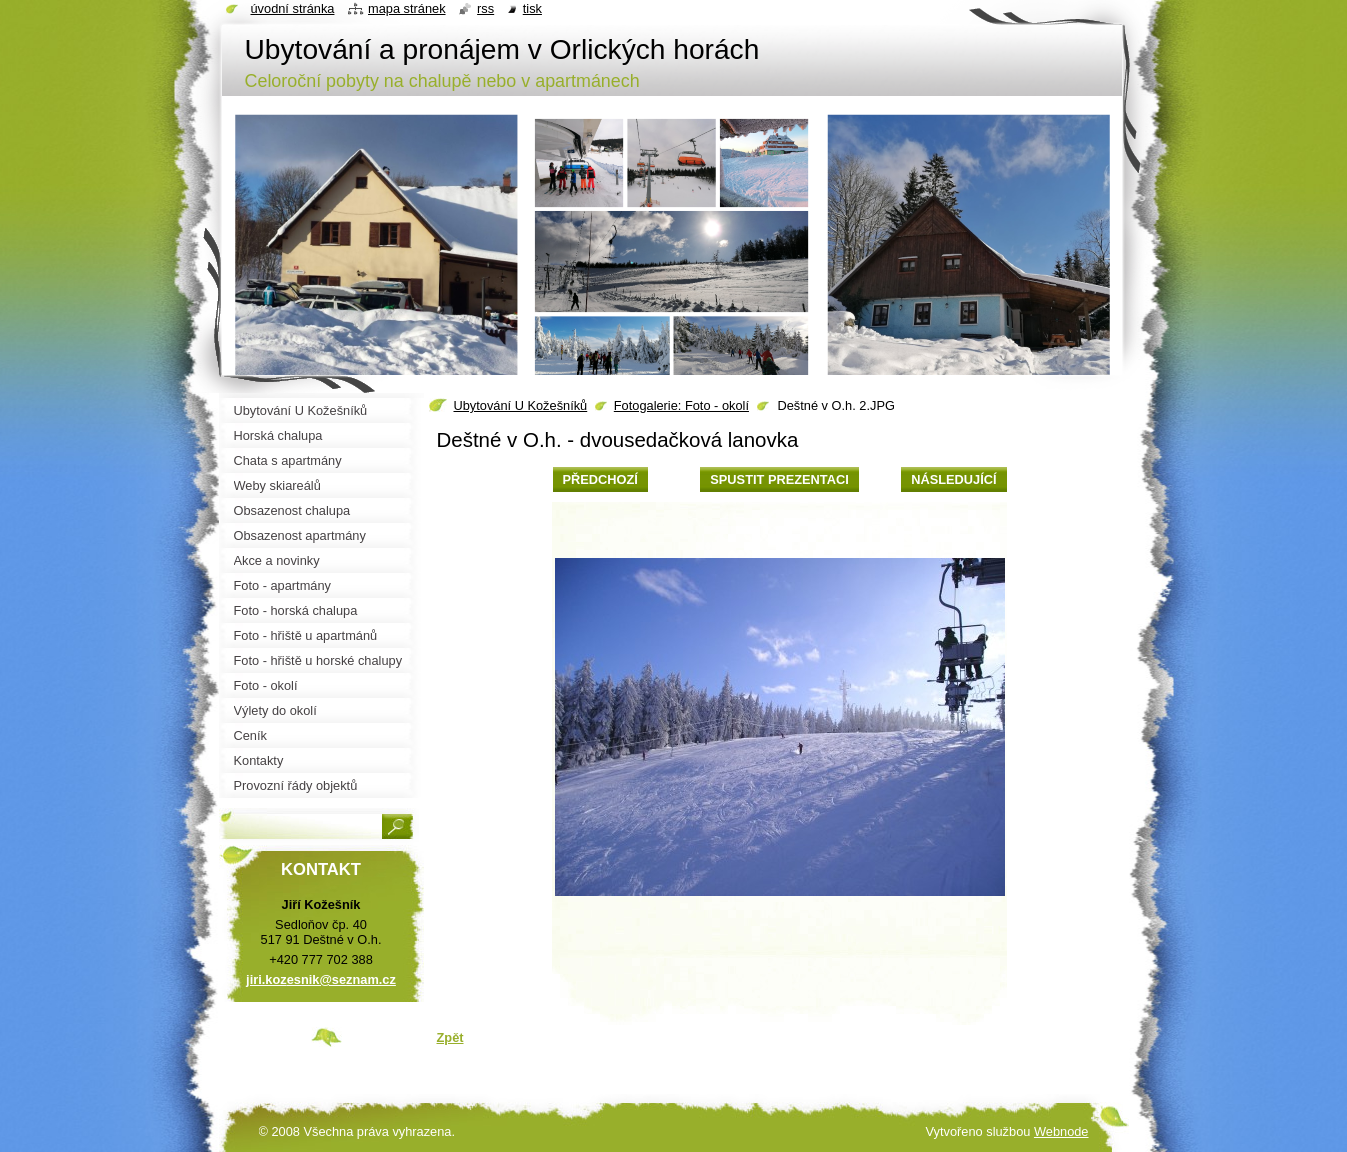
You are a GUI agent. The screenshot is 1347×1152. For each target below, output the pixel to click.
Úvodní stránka (293, 8)
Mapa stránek (407, 8)
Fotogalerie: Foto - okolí (681, 405)
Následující (953, 479)
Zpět (450, 1037)
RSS (485, 8)
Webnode (1061, 1131)
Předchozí (600, 479)
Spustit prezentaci (779, 479)
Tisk (532, 8)
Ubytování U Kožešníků (521, 405)
